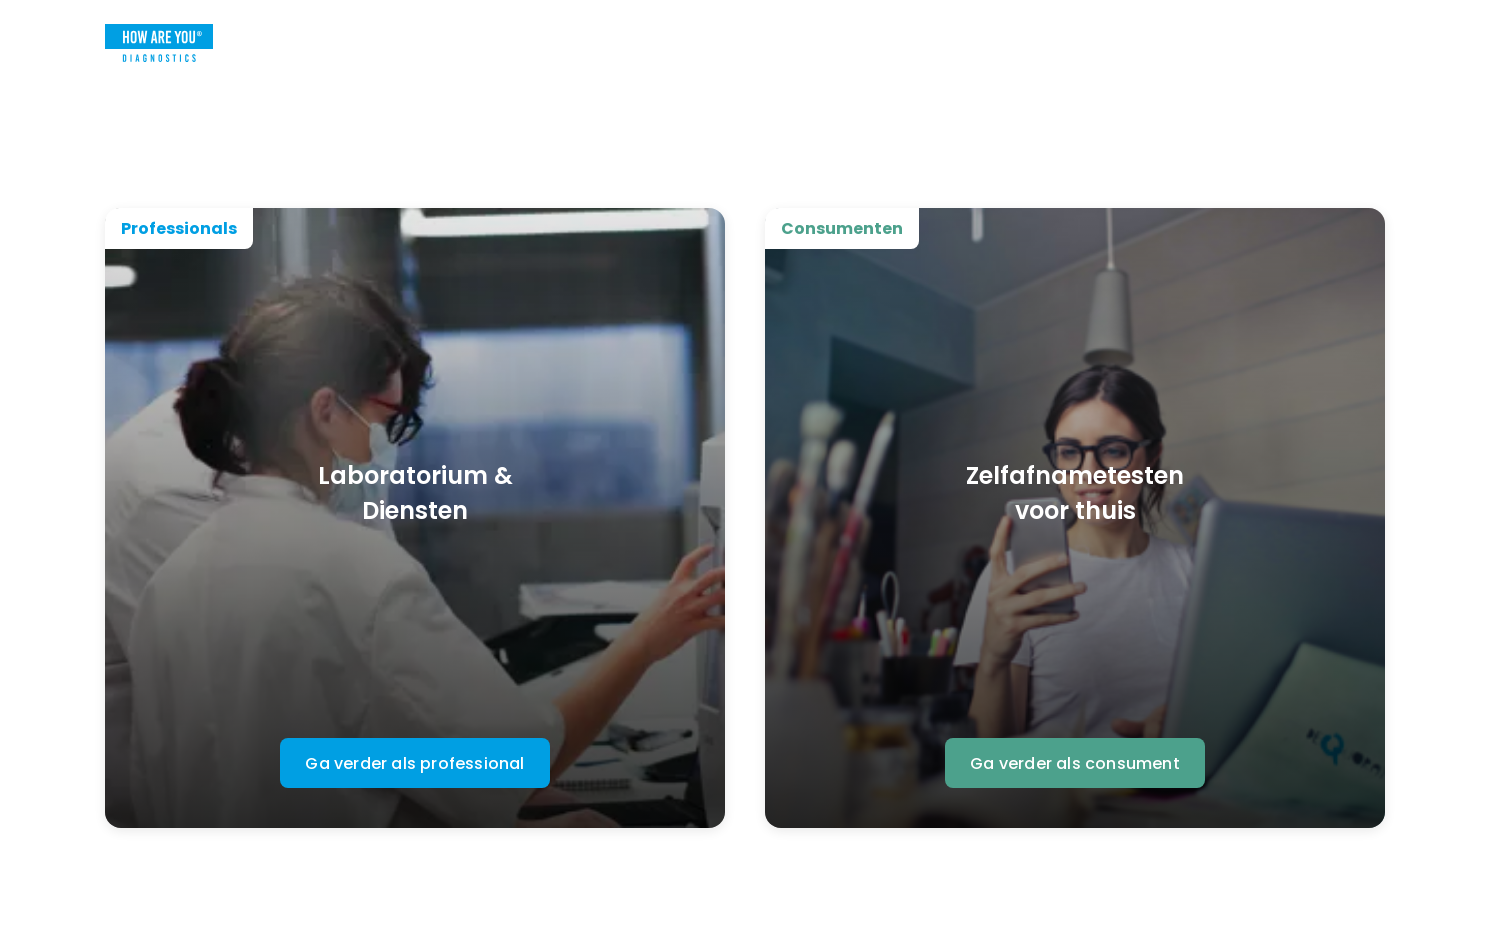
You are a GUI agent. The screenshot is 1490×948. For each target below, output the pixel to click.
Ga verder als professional (414, 763)
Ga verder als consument (1075, 763)
